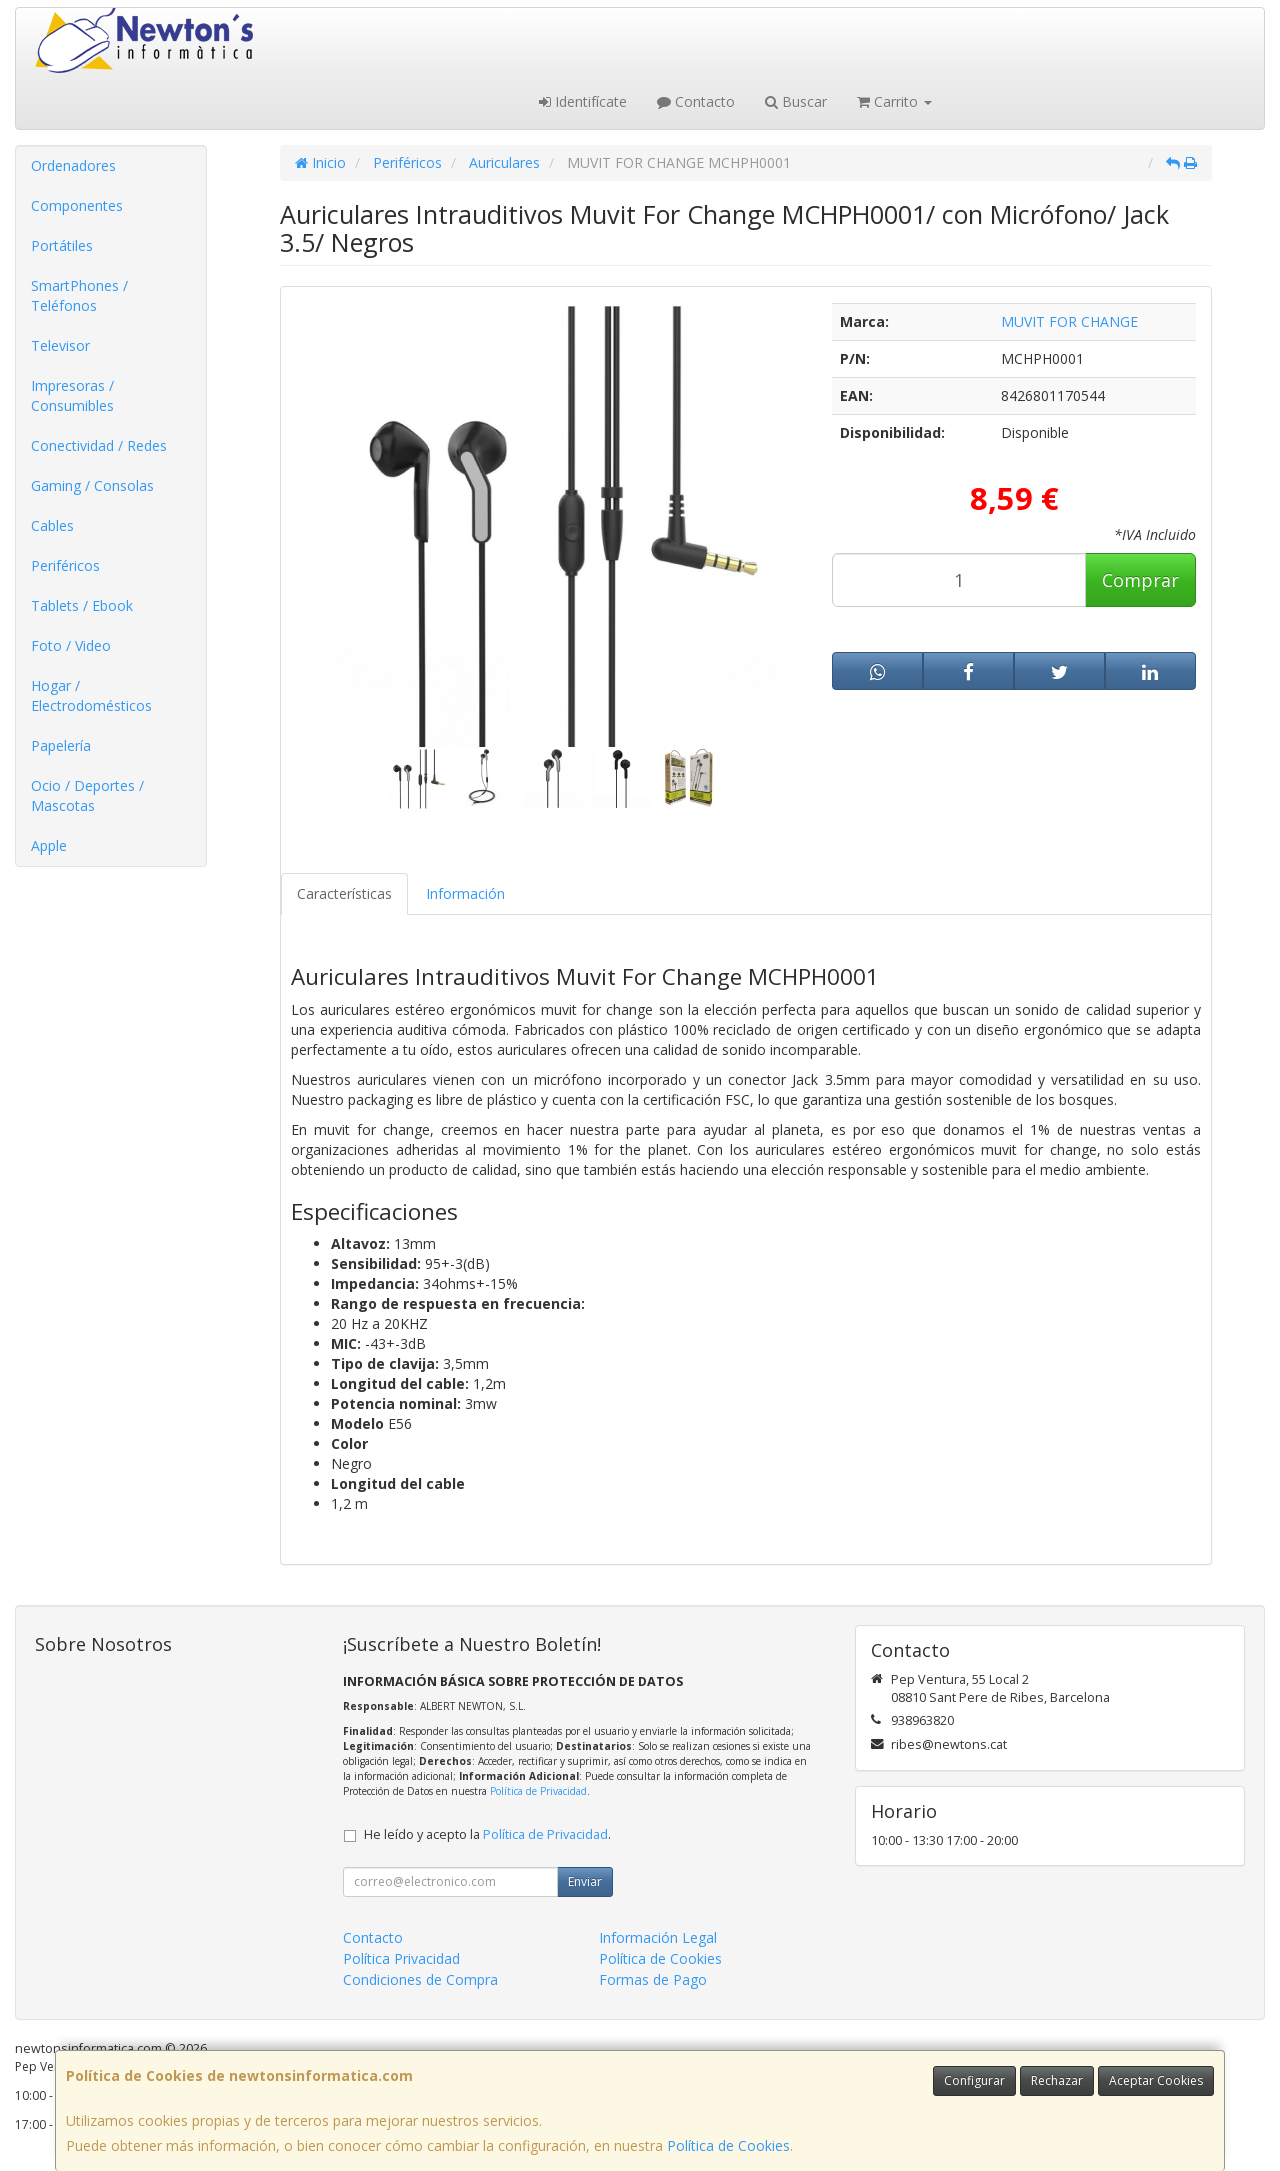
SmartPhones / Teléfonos (79, 295)
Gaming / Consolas (92, 485)
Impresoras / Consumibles (72, 395)
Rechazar (1057, 2080)
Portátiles (62, 245)
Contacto (696, 101)
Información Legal (658, 1937)
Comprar (1140, 580)
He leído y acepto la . (487, 1834)
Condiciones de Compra (420, 1979)
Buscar (796, 101)
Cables (52, 525)
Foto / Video (71, 645)
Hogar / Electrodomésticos (91, 695)
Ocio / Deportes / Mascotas (87, 795)
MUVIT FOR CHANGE (1069, 321)
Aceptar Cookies (1156, 2080)
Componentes (77, 205)
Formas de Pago (653, 1979)
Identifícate (583, 101)
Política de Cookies (728, 2145)
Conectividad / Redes (99, 445)
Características (344, 893)
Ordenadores (73, 165)
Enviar (585, 1881)
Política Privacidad (401, 1958)
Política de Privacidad (538, 1791)
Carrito (894, 101)
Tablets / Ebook (82, 605)
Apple (49, 845)
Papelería (61, 745)
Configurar (974, 2080)
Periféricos (65, 565)
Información (465, 893)
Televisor (60, 345)
